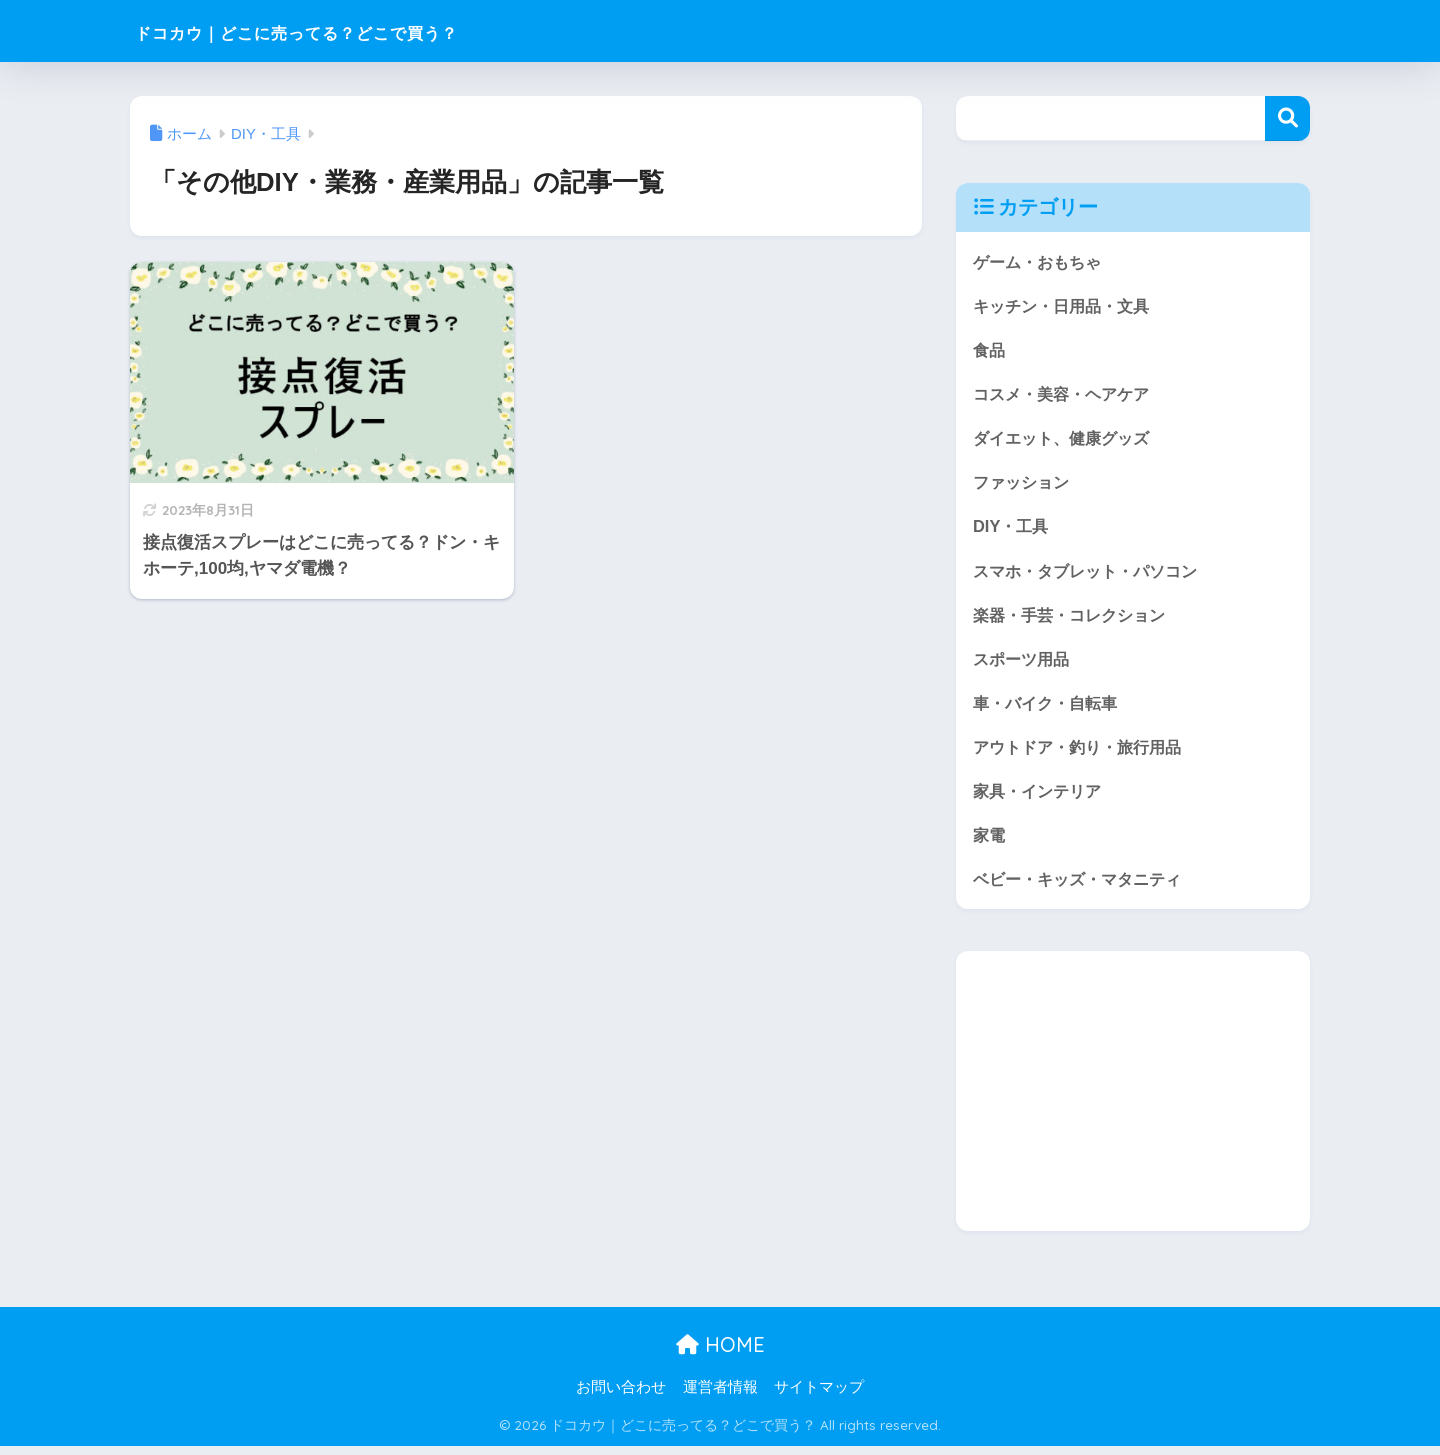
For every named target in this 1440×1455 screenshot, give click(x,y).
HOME (720, 1354)
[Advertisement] (1133, 1101)
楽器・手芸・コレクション (1075, 619)
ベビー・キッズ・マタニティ (1083, 887)
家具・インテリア (1041, 797)
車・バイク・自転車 (1049, 708)
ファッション (1024, 485)
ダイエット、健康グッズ (1066, 440)
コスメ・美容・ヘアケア (1066, 395)
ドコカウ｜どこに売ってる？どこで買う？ (370, 30)
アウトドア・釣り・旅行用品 (1083, 753)
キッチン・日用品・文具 (1066, 306)
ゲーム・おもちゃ (1041, 261)
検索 (1287, 118)
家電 (990, 842)
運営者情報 (720, 1396)
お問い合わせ (621, 1396)
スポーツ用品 (1024, 663)
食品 (990, 350)
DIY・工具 (1012, 529)
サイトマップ (819, 1396)
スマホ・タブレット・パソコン (1092, 574)
